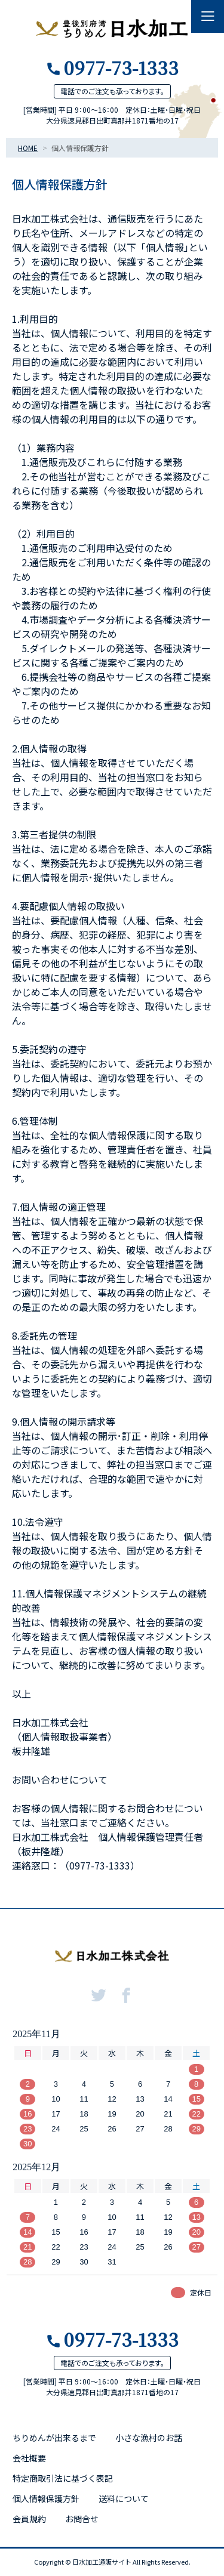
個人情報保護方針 (46, 2498)
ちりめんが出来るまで (54, 2437)
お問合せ (82, 2519)
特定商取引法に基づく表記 (63, 2478)
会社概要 (29, 2458)
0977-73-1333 (121, 67)
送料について (124, 2498)
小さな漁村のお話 (148, 2437)
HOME (28, 148)
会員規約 (29, 2519)
